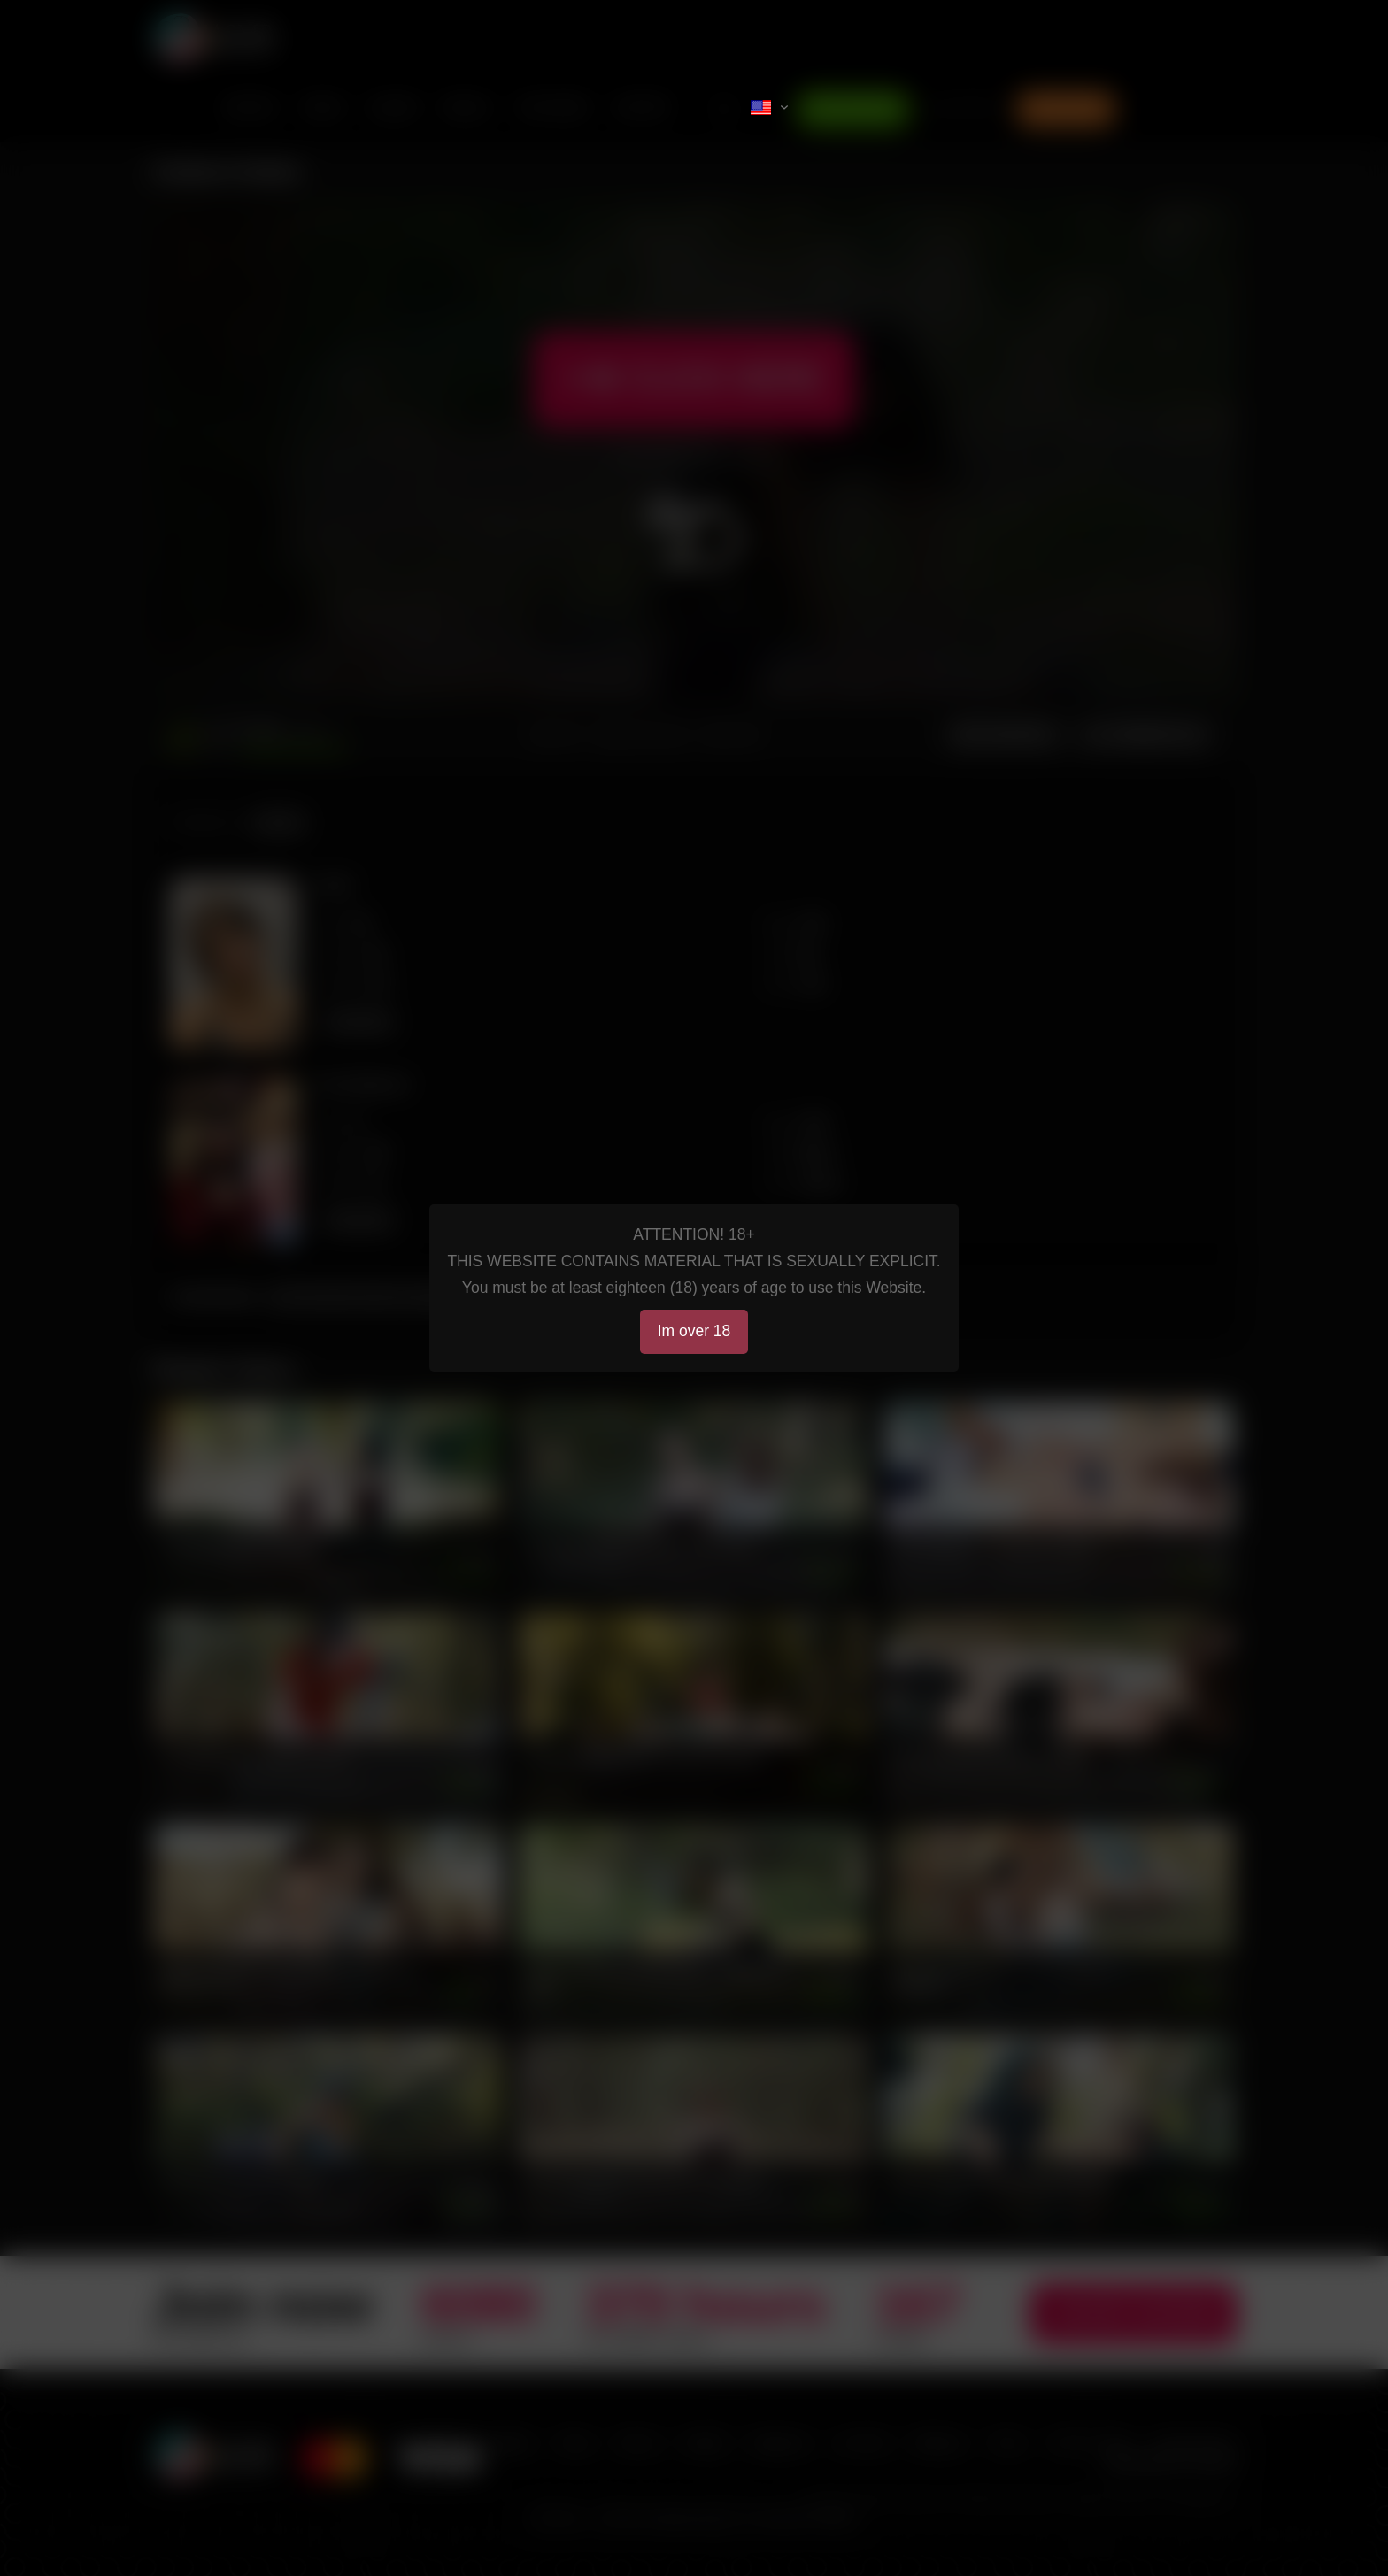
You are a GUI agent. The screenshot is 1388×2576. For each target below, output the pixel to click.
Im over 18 (694, 1331)
